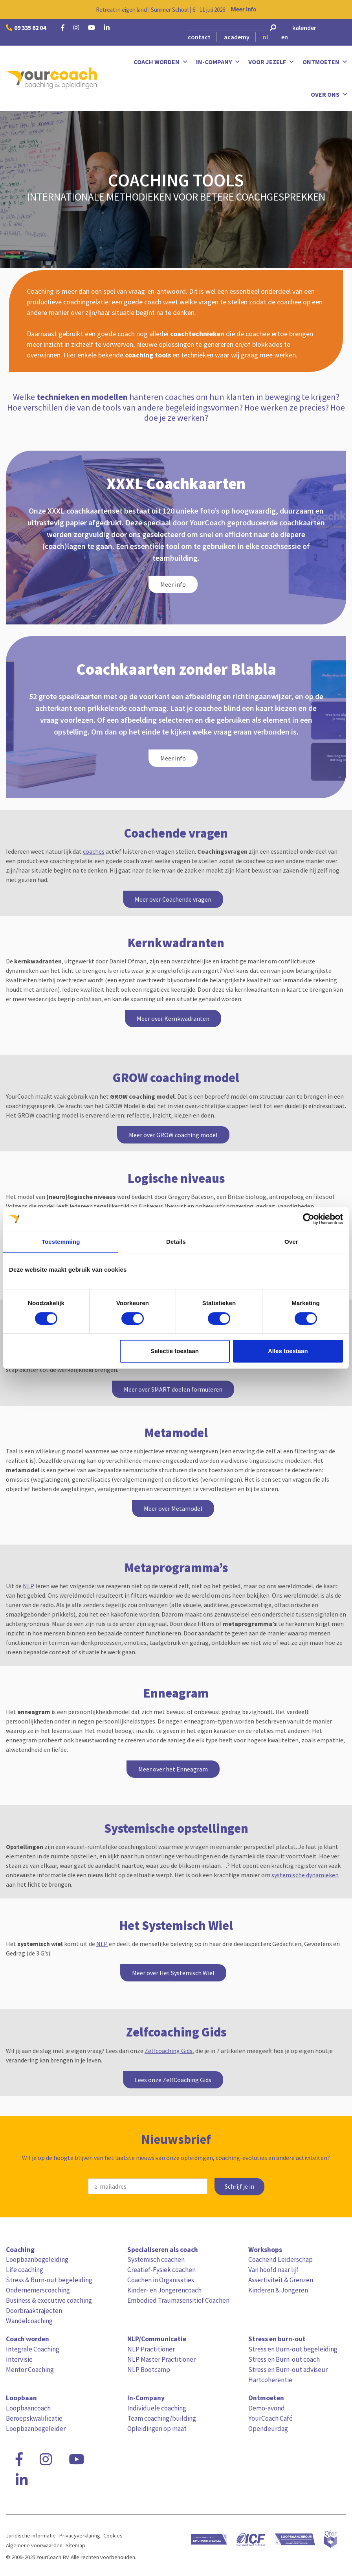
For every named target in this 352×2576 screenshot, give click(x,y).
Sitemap (75, 2545)
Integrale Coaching (32, 2349)
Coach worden (161, 62)
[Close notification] (339, 9)
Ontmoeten (325, 62)
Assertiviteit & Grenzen (280, 2280)
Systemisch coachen (156, 2259)
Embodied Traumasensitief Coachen (178, 2300)
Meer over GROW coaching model (173, 1135)
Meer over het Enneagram (173, 1769)
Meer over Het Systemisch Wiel (173, 1973)
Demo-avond (266, 2408)
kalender (304, 27)
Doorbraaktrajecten (34, 2310)
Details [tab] (176, 1241)
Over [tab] (291, 1241)
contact (199, 37)
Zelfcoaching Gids (168, 2051)
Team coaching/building (161, 2418)
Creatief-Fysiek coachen (161, 2269)
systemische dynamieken (305, 1875)
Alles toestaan (288, 1351)
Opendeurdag (268, 2428)
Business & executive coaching (49, 2300)
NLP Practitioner (151, 2349)
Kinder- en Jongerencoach (164, 2290)
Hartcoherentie (270, 2379)
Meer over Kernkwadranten (173, 1018)
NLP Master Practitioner (161, 2359)
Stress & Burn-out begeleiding (49, 2280)
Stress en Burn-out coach (284, 2359)
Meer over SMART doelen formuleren (173, 1389)
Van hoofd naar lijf (273, 2269)
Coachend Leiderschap (280, 2259)
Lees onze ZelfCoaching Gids (173, 2080)
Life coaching (24, 2269)
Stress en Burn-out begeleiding (292, 2349)
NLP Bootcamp (148, 2369)
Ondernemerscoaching (38, 2290)
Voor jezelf (271, 62)
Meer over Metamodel (173, 1508)
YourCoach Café (270, 2418)
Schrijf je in (239, 2186)
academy (236, 37)
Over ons (329, 94)
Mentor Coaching (30, 2369)
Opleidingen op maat (157, 2428)
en (284, 37)
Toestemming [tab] (61, 1241)
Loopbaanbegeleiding (37, 2259)
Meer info (244, 9)
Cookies (113, 2535)
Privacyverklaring (79, 2535)
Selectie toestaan (174, 1351)
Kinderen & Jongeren (278, 2290)
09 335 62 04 (26, 27)
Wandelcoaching (29, 2320)
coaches (93, 851)
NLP (28, 1586)
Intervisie (19, 2359)
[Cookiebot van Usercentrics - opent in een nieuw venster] (308, 1219)
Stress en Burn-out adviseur (288, 2369)
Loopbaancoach (28, 2408)
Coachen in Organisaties (160, 2280)
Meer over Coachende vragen (173, 899)
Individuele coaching (156, 2408)
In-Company (218, 62)
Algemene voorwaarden (34, 2545)
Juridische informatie (31, 2535)
